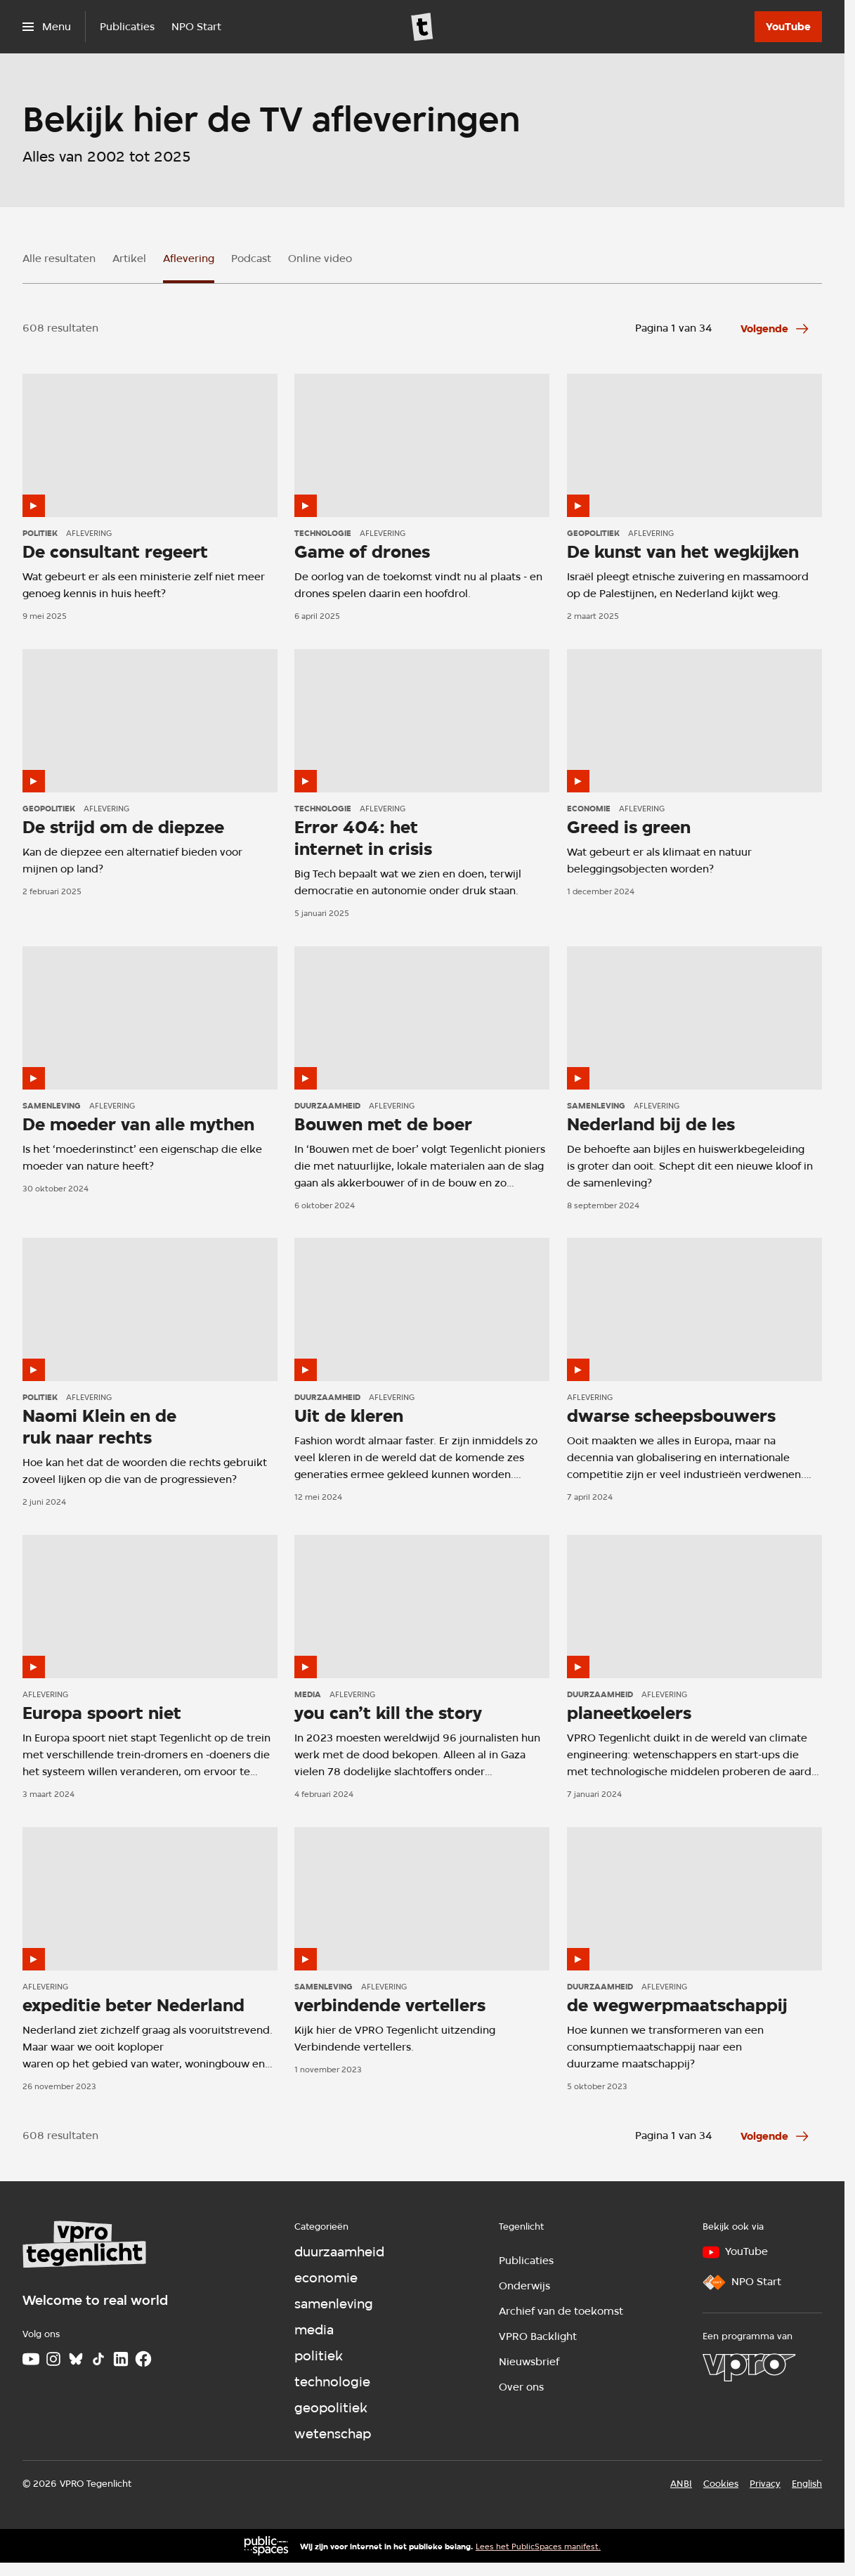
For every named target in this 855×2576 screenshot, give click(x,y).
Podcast (251, 258)
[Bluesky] (75, 2359)
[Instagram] (53, 2359)
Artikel (129, 258)
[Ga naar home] (422, 27)
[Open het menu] (46, 26)
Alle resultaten (59, 258)
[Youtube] (30, 2359)
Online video (320, 258)
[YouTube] (788, 26)
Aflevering (188, 258)
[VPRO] (749, 2367)
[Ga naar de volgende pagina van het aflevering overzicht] (775, 329)
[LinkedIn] (120, 2359)
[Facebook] (143, 2359)
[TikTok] (98, 2359)
